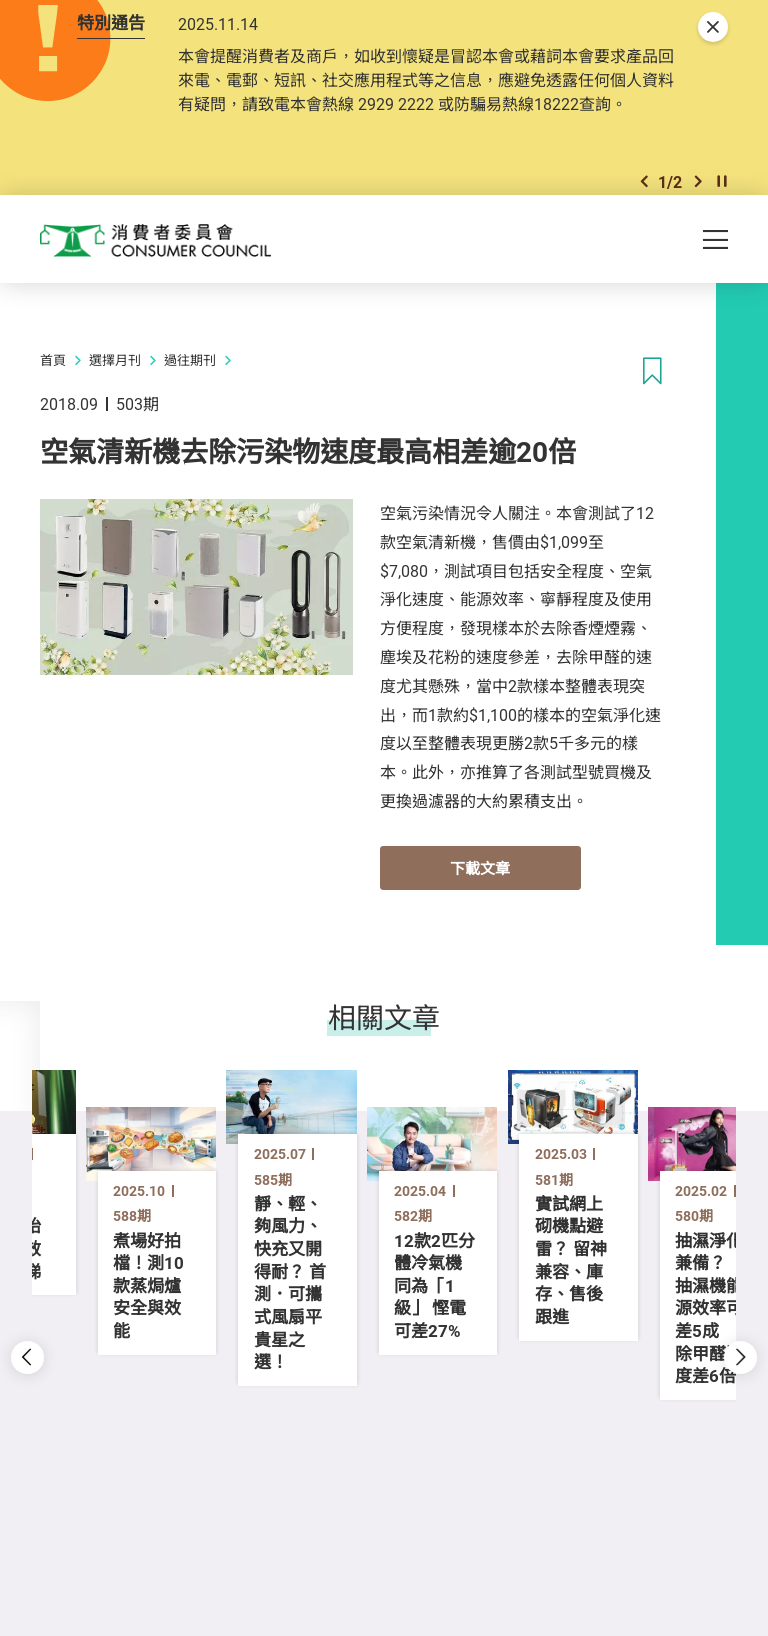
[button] (644, 232)
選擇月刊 (115, 421)
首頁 (53, 421)
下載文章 (480, 928)
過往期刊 (190, 421)
